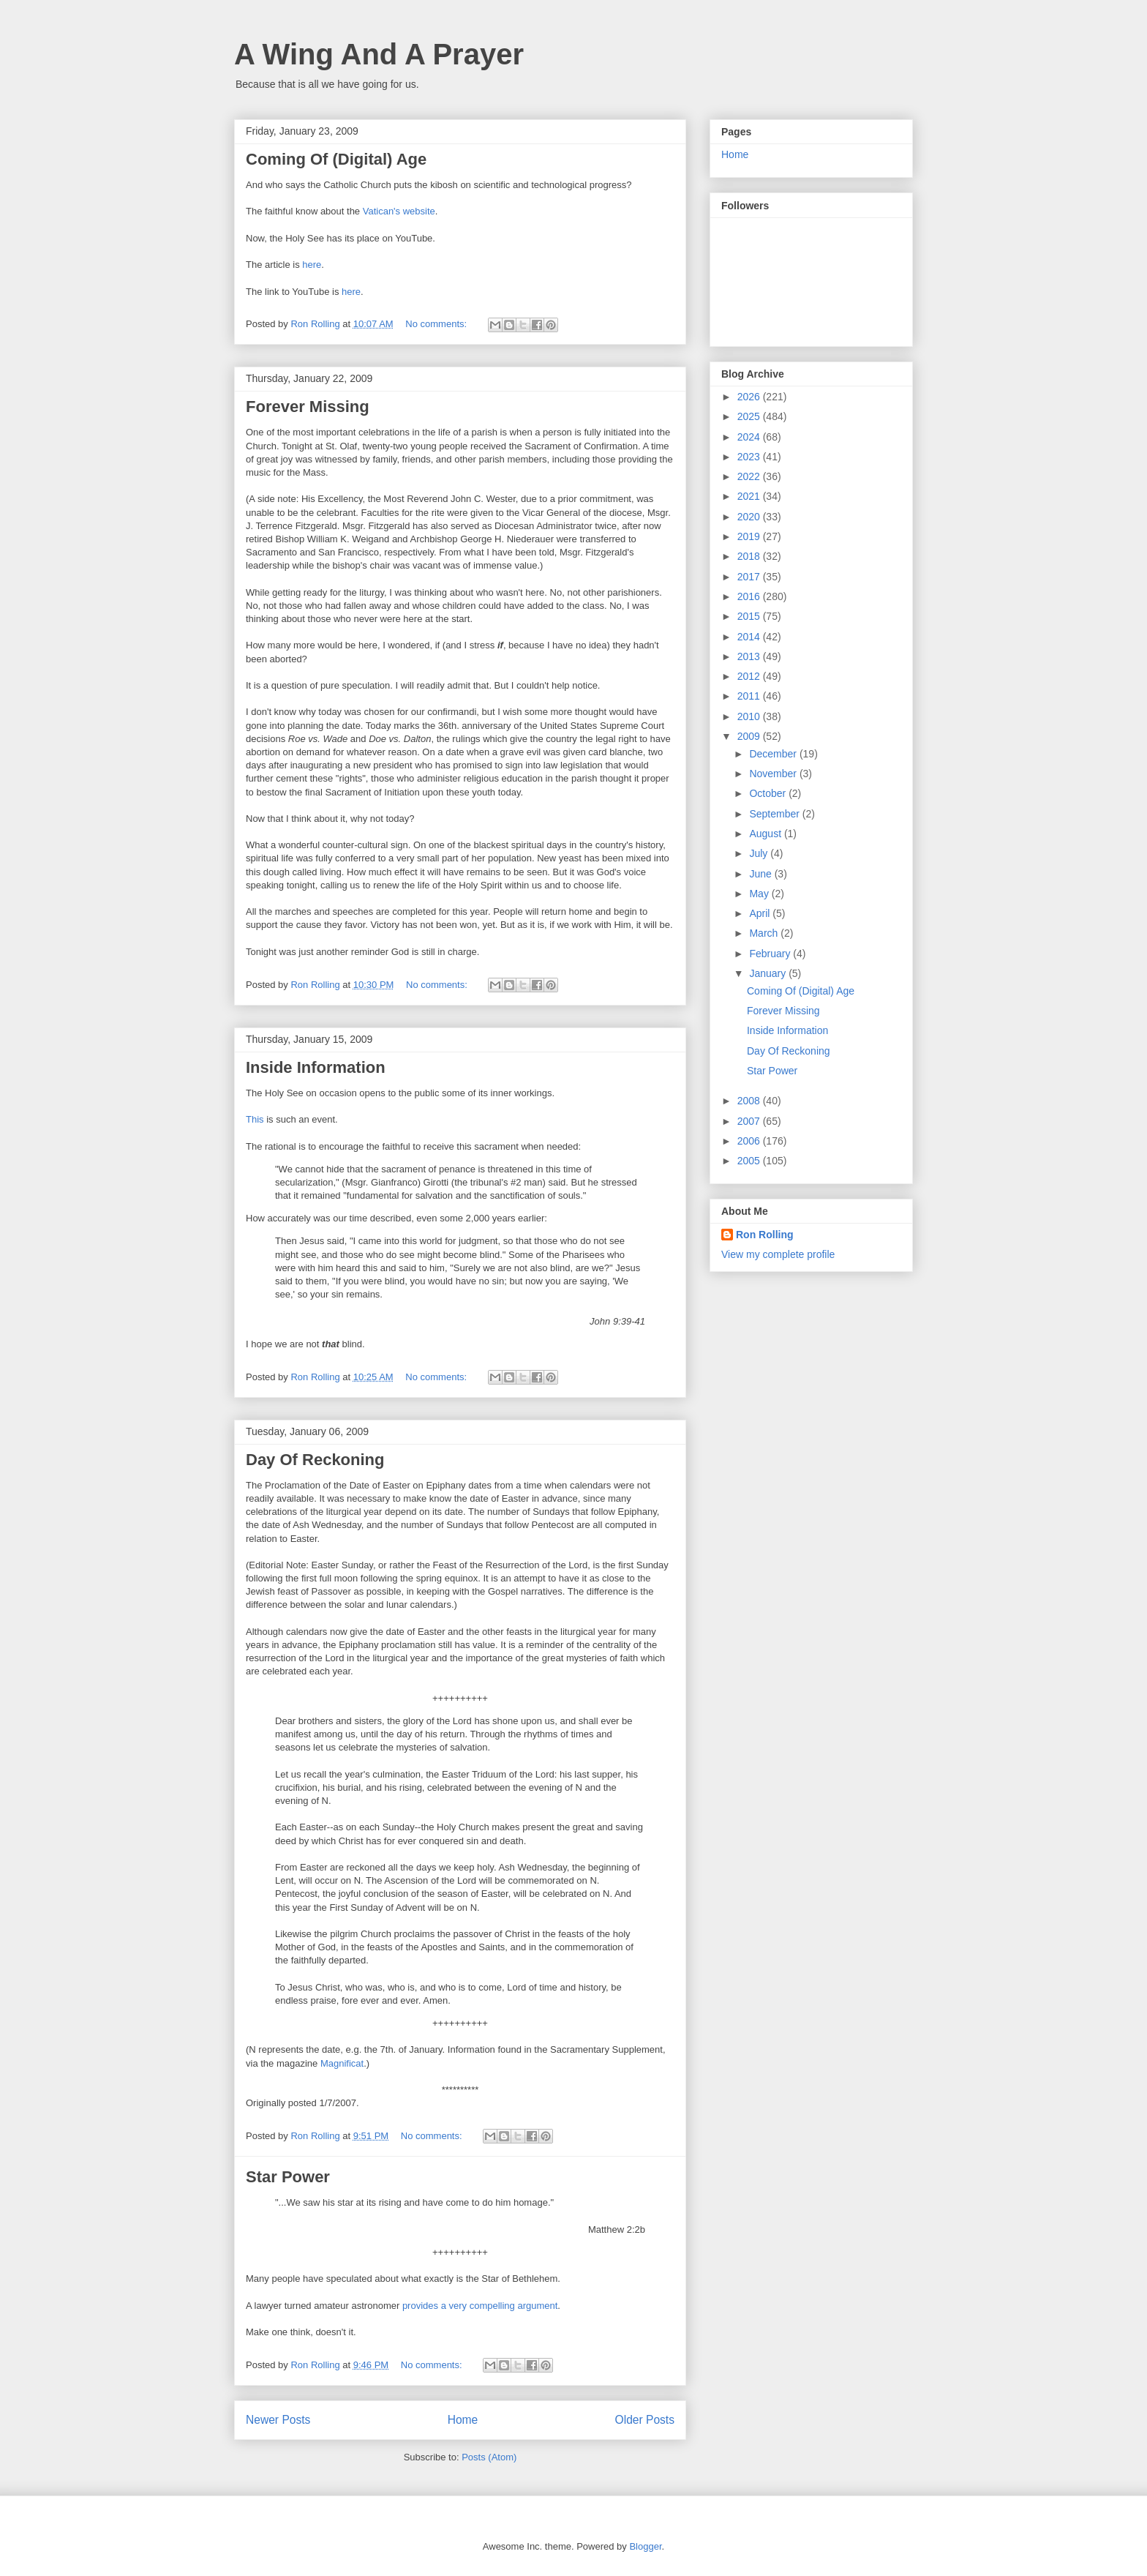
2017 (750, 577)
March (765, 933)
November (774, 773)
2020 (750, 517)
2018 (750, 556)
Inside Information (316, 1067)
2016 (750, 596)
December (774, 754)
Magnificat (342, 2063)
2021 (750, 496)
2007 (750, 1121)
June (761, 874)
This (255, 1119)
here (311, 264)
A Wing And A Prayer (379, 54)
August (766, 833)
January (769, 973)
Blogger (645, 2546)
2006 (750, 1141)
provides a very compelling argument (479, 2305)
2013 (750, 656)
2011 (750, 696)
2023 (750, 457)
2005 (750, 1161)
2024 (750, 437)
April (760, 913)
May (760, 893)
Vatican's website (399, 211)
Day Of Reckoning (315, 1459)
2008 (750, 1101)
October (769, 793)
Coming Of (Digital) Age (336, 159)
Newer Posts (278, 2420)
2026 (750, 396)
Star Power (288, 2177)
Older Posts (644, 2420)
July (759, 853)
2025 (750, 416)
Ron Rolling (765, 1234)
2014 (750, 637)
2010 (750, 716)
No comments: (437, 323)
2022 (750, 476)
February (771, 953)
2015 (750, 616)
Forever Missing (307, 406)
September (775, 814)
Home (463, 2420)
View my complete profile (778, 1254)
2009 (750, 736)
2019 (750, 536)
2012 (750, 676)
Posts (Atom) (489, 2457)
